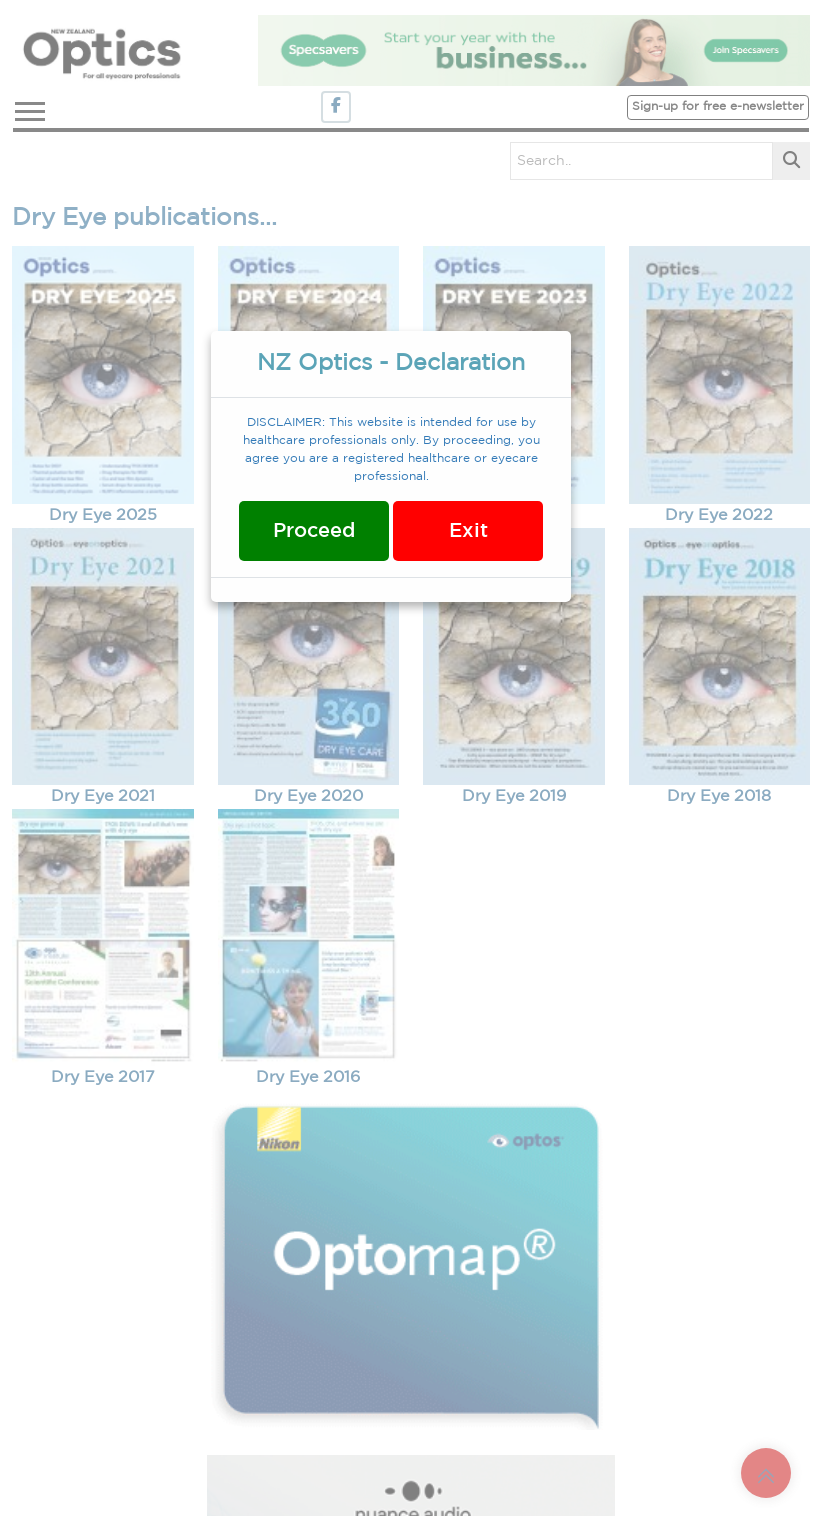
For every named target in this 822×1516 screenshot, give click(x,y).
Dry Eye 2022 (719, 515)
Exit (468, 531)
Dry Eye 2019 (514, 796)
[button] (28, 107)
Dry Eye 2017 (103, 1077)
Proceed (314, 531)
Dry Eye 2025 (103, 515)
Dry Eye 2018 (719, 796)
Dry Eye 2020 (308, 796)
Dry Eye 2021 (103, 796)
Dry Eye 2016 (308, 1077)
